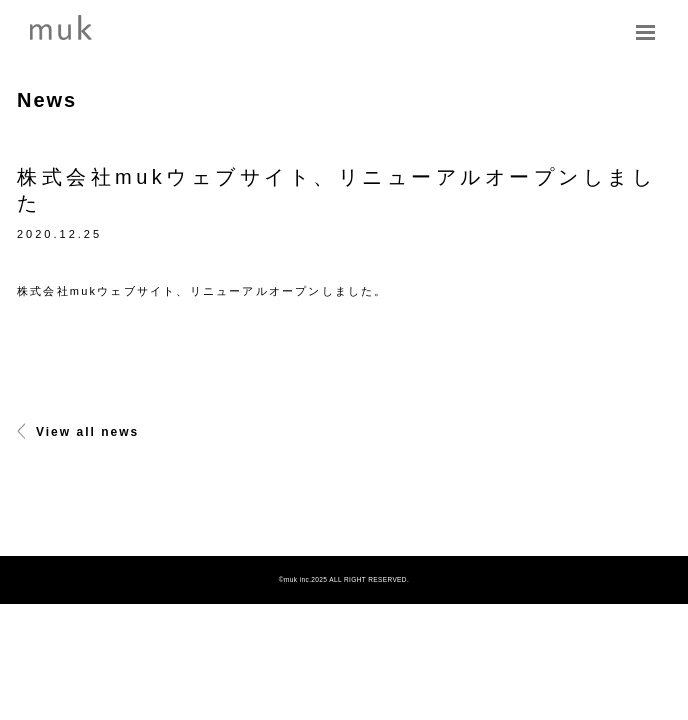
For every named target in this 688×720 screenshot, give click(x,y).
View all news (78, 432)
